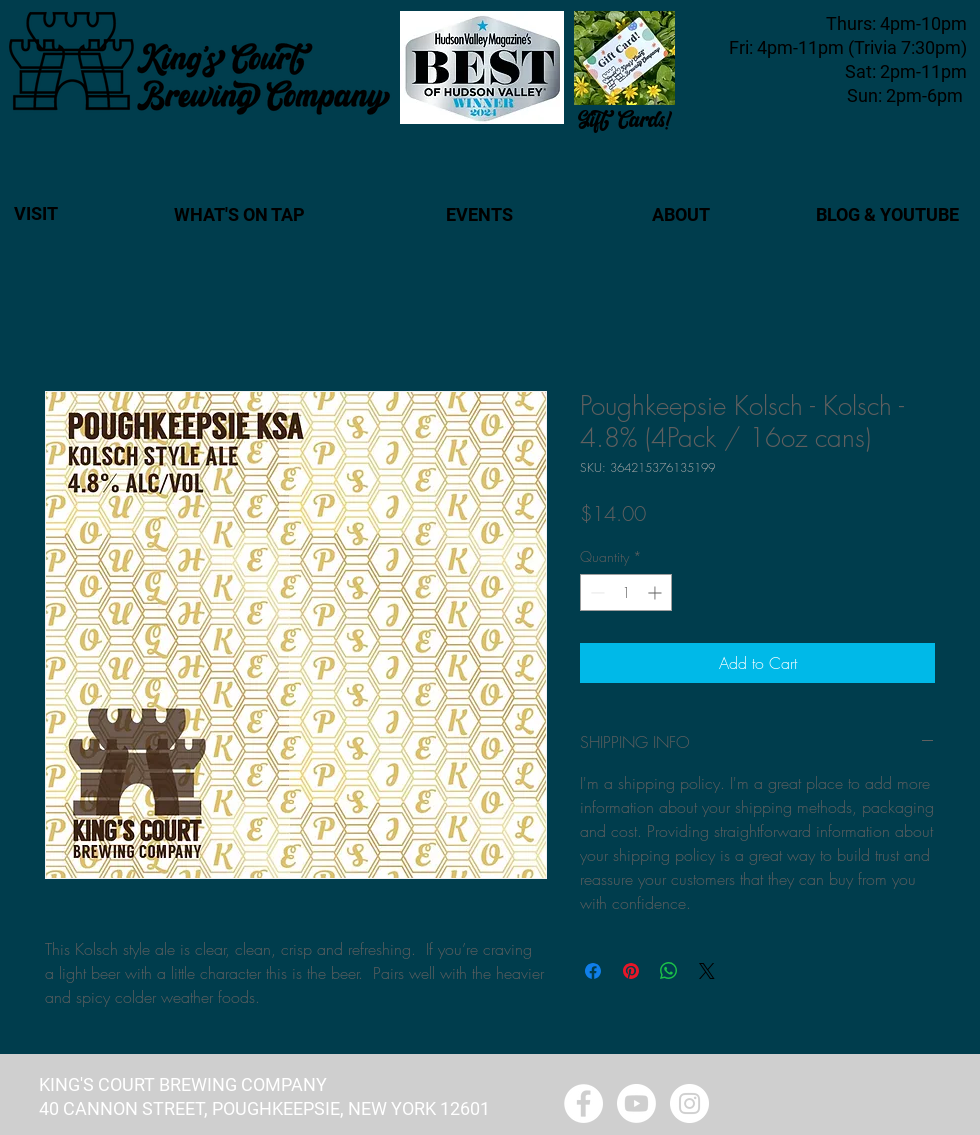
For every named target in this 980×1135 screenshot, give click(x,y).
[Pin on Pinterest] (631, 971)
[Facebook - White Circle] (583, 1103)
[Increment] (656, 592)
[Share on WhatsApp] (669, 971)
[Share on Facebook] (593, 971)
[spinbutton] (626, 592)
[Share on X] (707, 971)
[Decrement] (595, 592)
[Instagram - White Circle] (689, 1103)
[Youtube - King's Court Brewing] (636, 1103)
